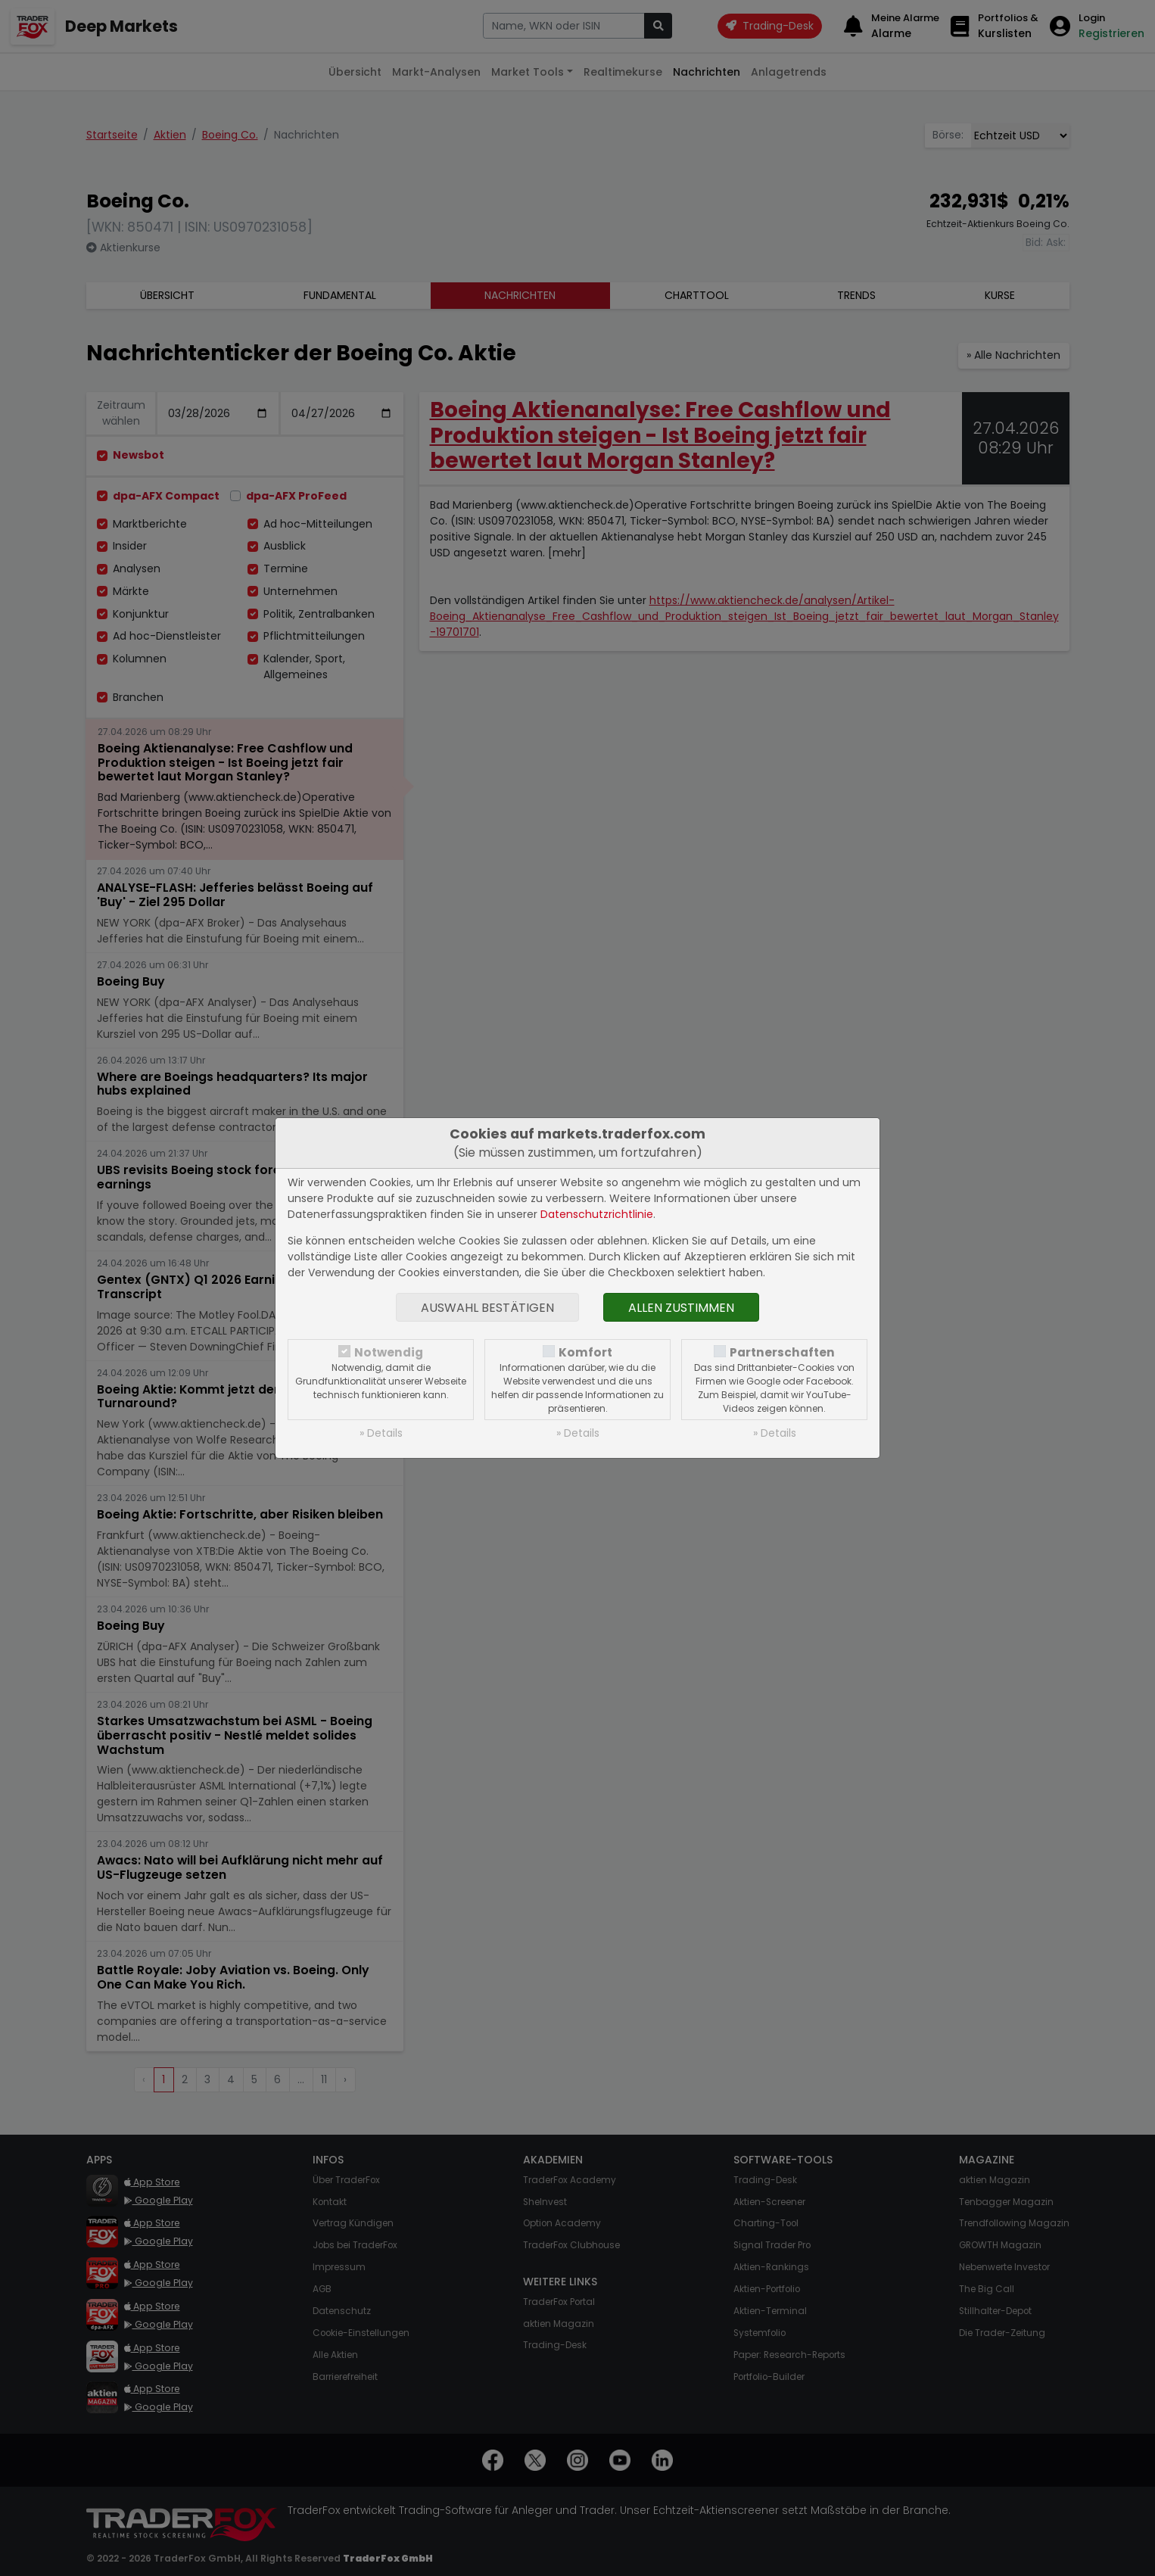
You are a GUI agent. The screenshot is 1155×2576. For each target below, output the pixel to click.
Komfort (585, 1352)
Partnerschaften (782, 1352)
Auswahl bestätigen (487, 1307)
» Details (381, 1433)
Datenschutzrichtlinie (596, 1214)
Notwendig (388, 1352)
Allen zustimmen (681, 1307)
